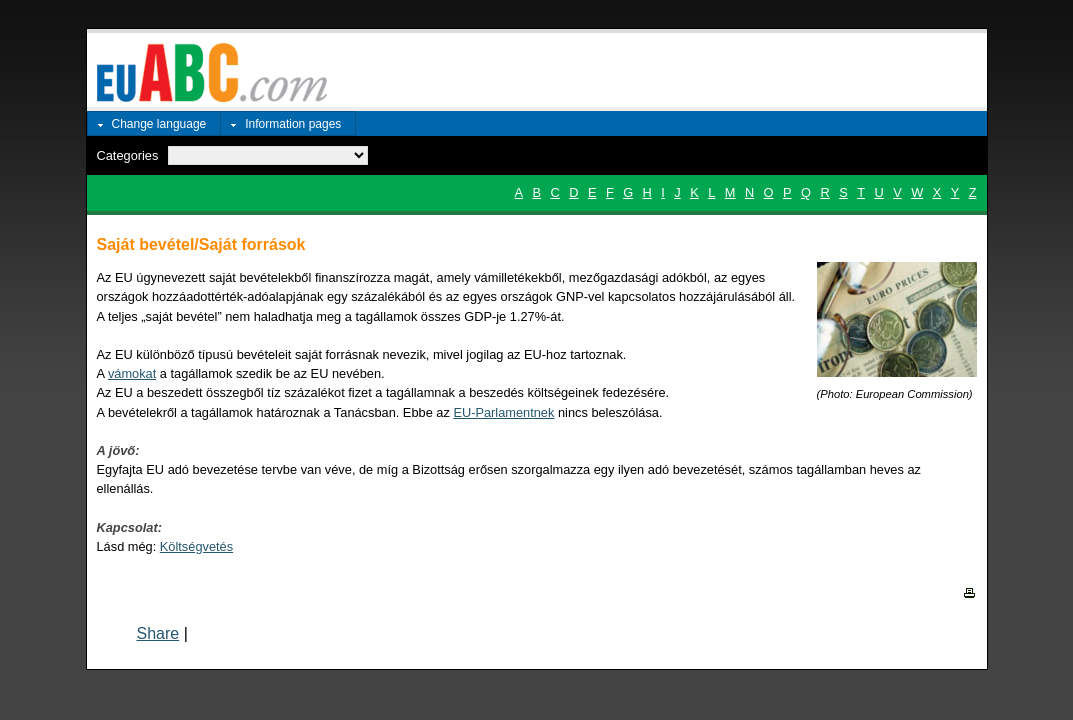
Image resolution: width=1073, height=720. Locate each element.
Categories (128, 155)
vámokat (132, 373)
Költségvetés (196, 546)
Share (158, 633)
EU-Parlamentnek (503, 412)
